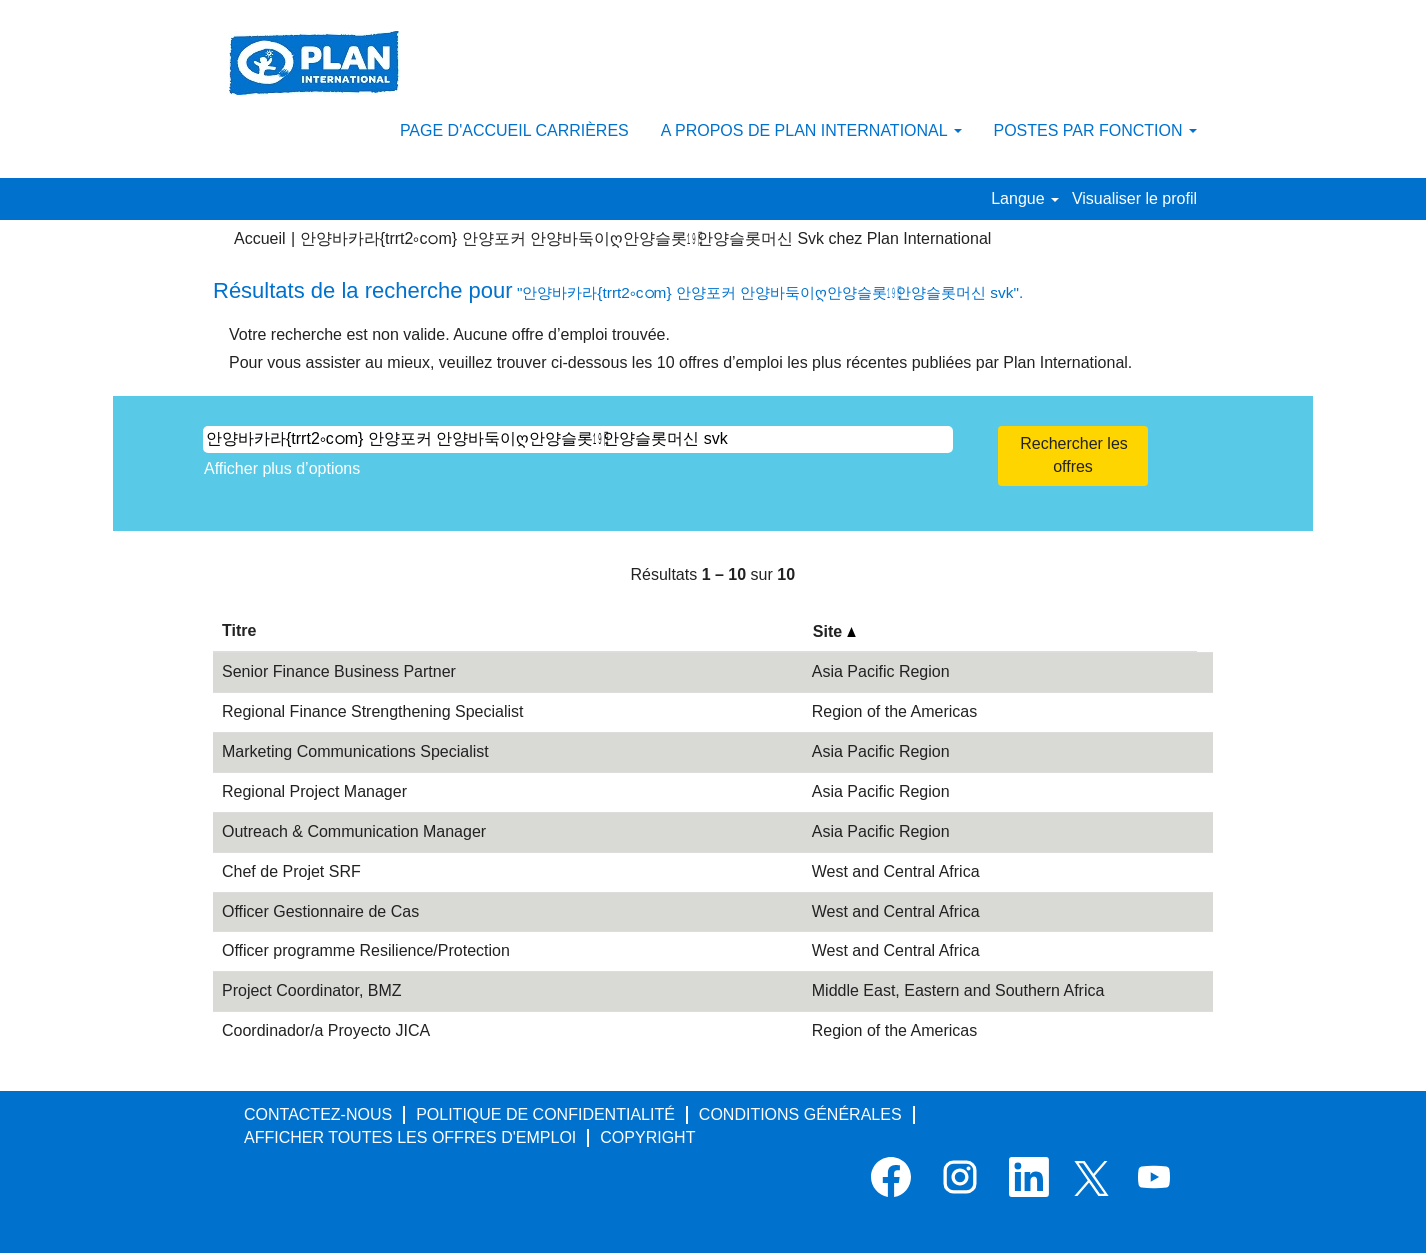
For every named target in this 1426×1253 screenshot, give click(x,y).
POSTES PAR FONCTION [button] (1096, 130)
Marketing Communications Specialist (355, 751)
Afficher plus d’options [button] (282, 468)
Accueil (260, 238)
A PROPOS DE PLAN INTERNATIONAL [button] (811, 130)
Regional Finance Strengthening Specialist (373, 711)
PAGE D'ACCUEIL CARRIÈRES (514, 130)
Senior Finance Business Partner (339, 671)
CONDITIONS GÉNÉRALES (800, 1114)
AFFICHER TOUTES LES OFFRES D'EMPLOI (410, 1137)
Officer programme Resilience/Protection (366, 950)
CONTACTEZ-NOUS (318, 1114)
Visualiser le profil (1134, 198)
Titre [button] (239, 630)
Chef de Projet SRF (291, 871)
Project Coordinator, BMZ (312, 990)
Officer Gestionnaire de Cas (320, 911)
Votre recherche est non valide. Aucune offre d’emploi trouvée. (449, 334)
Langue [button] (1025, 198)
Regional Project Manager (314, 791)
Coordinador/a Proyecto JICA (326, 1030)
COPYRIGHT (647, 1137)
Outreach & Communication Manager (354, 831)
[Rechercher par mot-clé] (578, 439)
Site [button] (834, 631)
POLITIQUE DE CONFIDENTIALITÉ (545, 1114)
